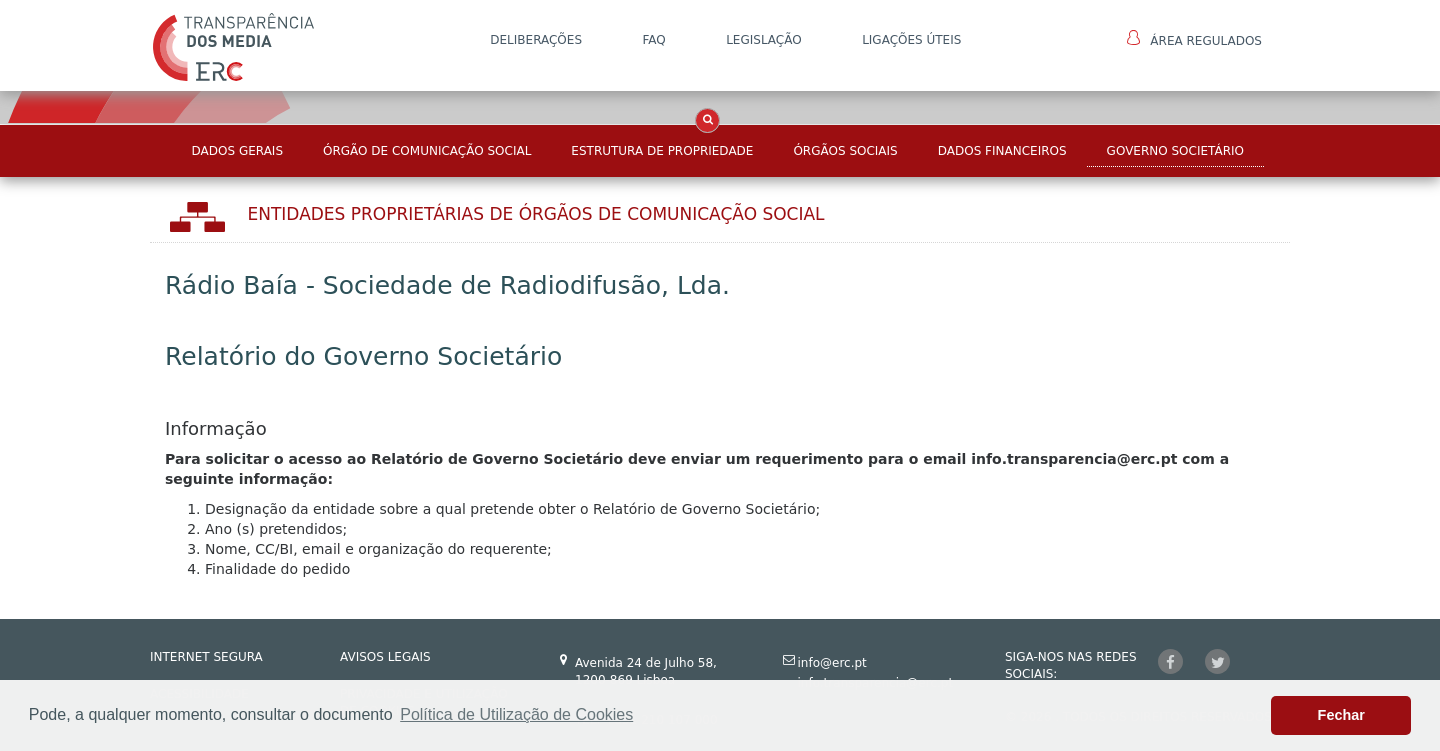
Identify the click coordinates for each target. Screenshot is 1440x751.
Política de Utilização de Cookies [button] (516, 714)
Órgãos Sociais (845, 151)
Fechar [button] (1341, 715)
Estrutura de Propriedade (662, 151)
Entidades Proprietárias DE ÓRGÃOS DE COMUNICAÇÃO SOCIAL (536, 214)
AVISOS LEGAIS (385, 657)
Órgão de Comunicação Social (427, 151)
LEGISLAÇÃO (764, 40)
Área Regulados (1194, 39)
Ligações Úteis (911, 40)
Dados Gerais (237, 151)
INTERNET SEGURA (206, 657)
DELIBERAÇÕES (536, 40)
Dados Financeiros (1002, 151)
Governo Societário (1175, 151)
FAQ (653, 40)
